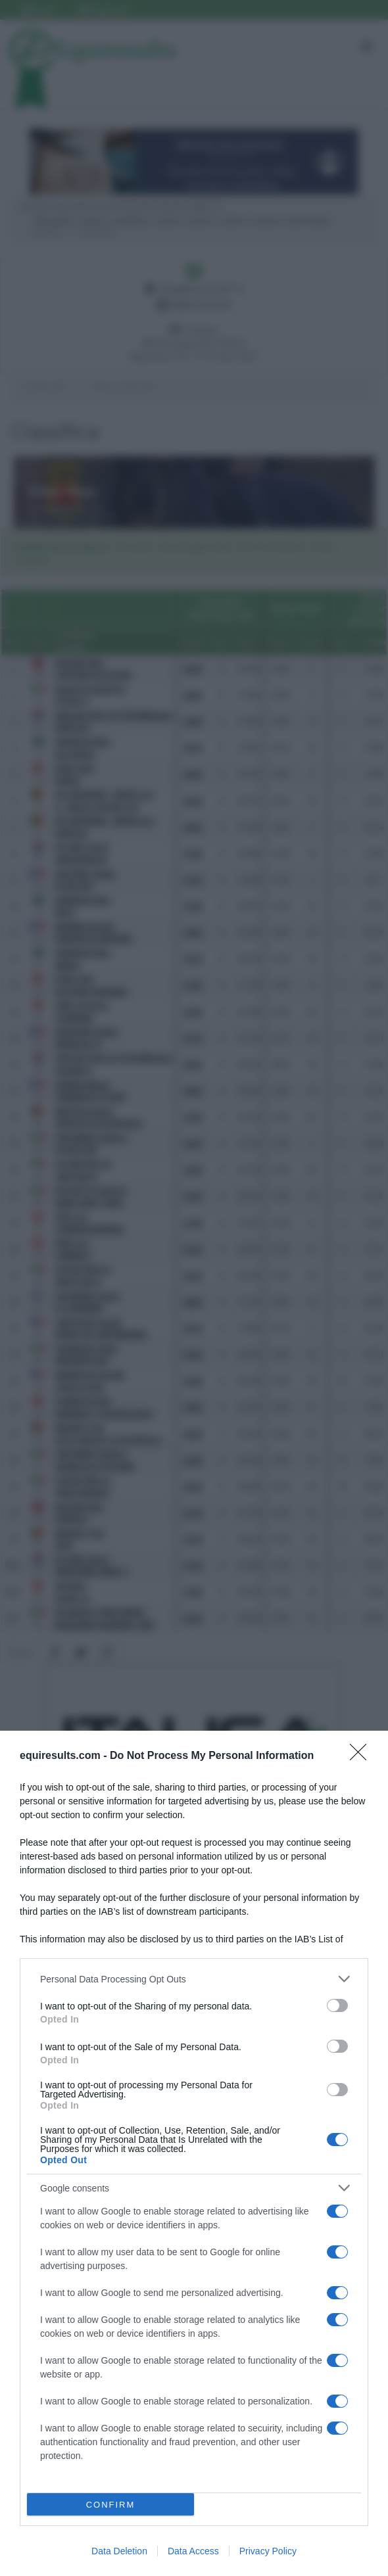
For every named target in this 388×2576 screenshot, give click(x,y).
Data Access (193, 2551)
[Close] (362, 1756)
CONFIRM (110, 2505)
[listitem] (194, 1979)
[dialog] (194, 2153)
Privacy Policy (268, 2551)
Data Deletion (119, 2551)
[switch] (337, 2005)
